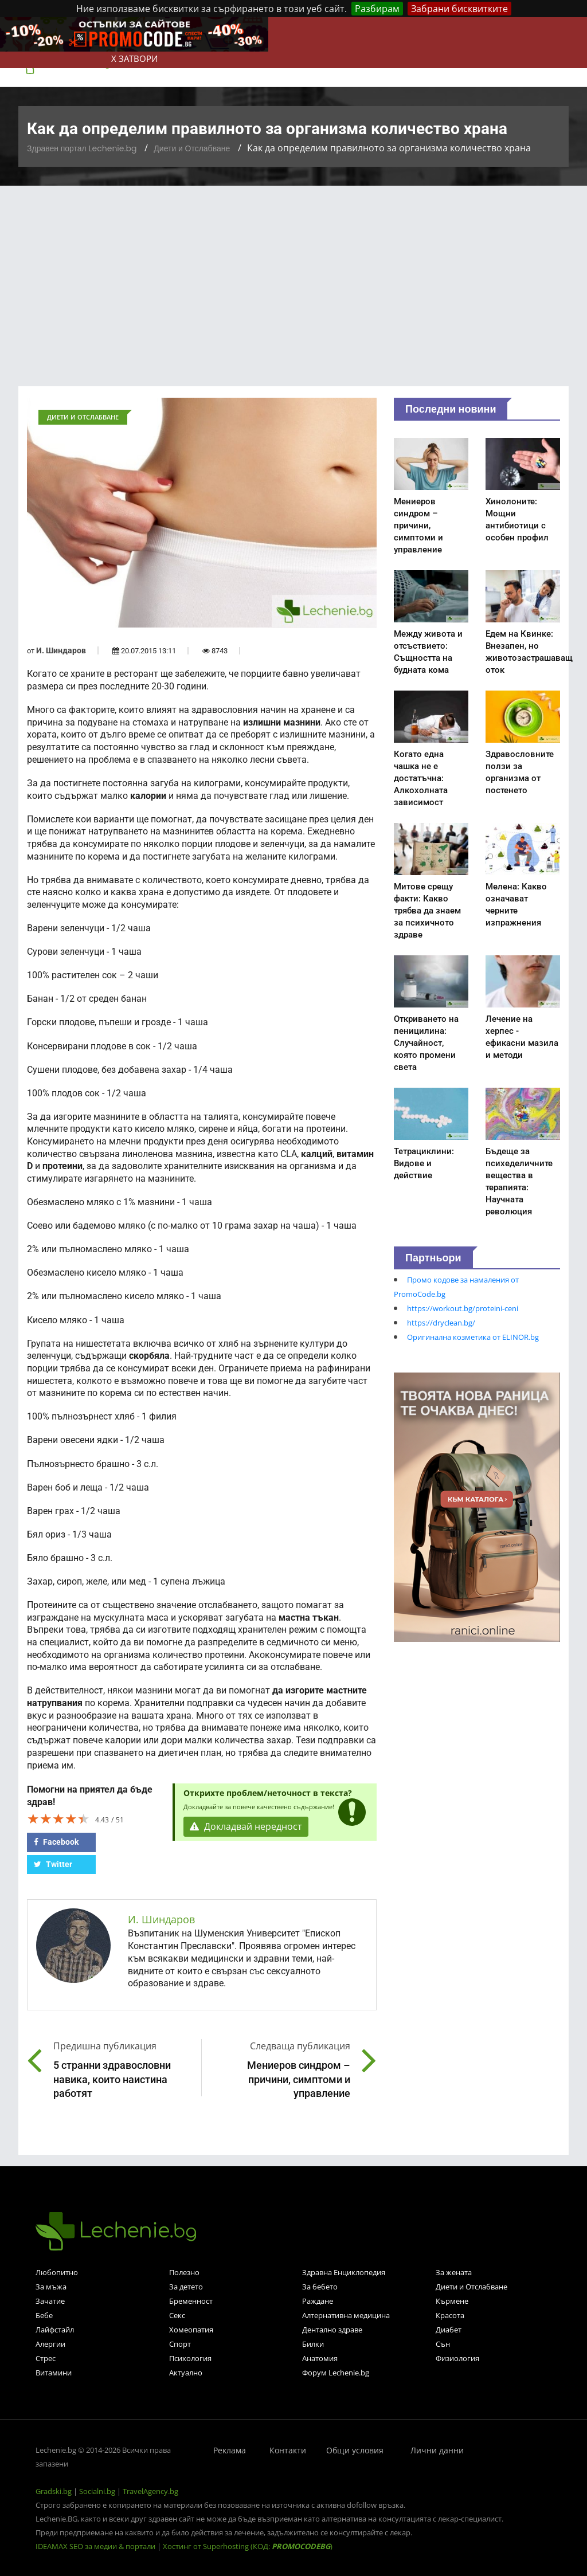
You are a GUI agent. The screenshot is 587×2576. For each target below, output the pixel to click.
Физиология (457, 2358)
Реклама (229, 2450)
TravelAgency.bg (150, 2491)
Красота (450, 2315)
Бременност (191, 2301)
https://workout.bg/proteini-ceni (462, 1308)
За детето (186, 2286)
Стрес (46, 2358)
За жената (454, 2272)
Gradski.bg (54, 2491)
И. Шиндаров (61, 650)
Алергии (50, 2344)
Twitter (53, 1864)
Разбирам (377, 8)
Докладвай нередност (246, 1827)
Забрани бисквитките (459, 8)
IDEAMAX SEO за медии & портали (96, 2546)
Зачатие (50, 2301)
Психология (190, 2358)
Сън (443, 2344)
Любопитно (57, 2272)
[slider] (58, 1818)
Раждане (317, 2301)
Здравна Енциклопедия (343, 2272)
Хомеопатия (191, 2329)
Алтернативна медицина (346, 2315)
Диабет (448, 2329)
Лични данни (437, 2450)
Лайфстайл (55, 2329)
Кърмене (452, 2301)
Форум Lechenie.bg (335, 2372)
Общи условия (354, 2450)
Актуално (185, 2372)
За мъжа (51, 2286)
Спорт (180, 2344)
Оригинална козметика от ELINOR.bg (473, 1337)
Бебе (44, 2315)
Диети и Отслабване (192, 148)
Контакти (287, 2450)
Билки (313, 2344)
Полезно (184, 2272)
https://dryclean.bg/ (441, 1323)
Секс (177, 2315)
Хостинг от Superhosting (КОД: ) (247, 2546)
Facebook (56, 1841)
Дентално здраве (332, 2329)
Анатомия (320, 2358)
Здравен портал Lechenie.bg (81, 148)
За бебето (320, 2286)
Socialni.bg (97, 2491)
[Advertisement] (293, 271)
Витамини (54, 2372)
